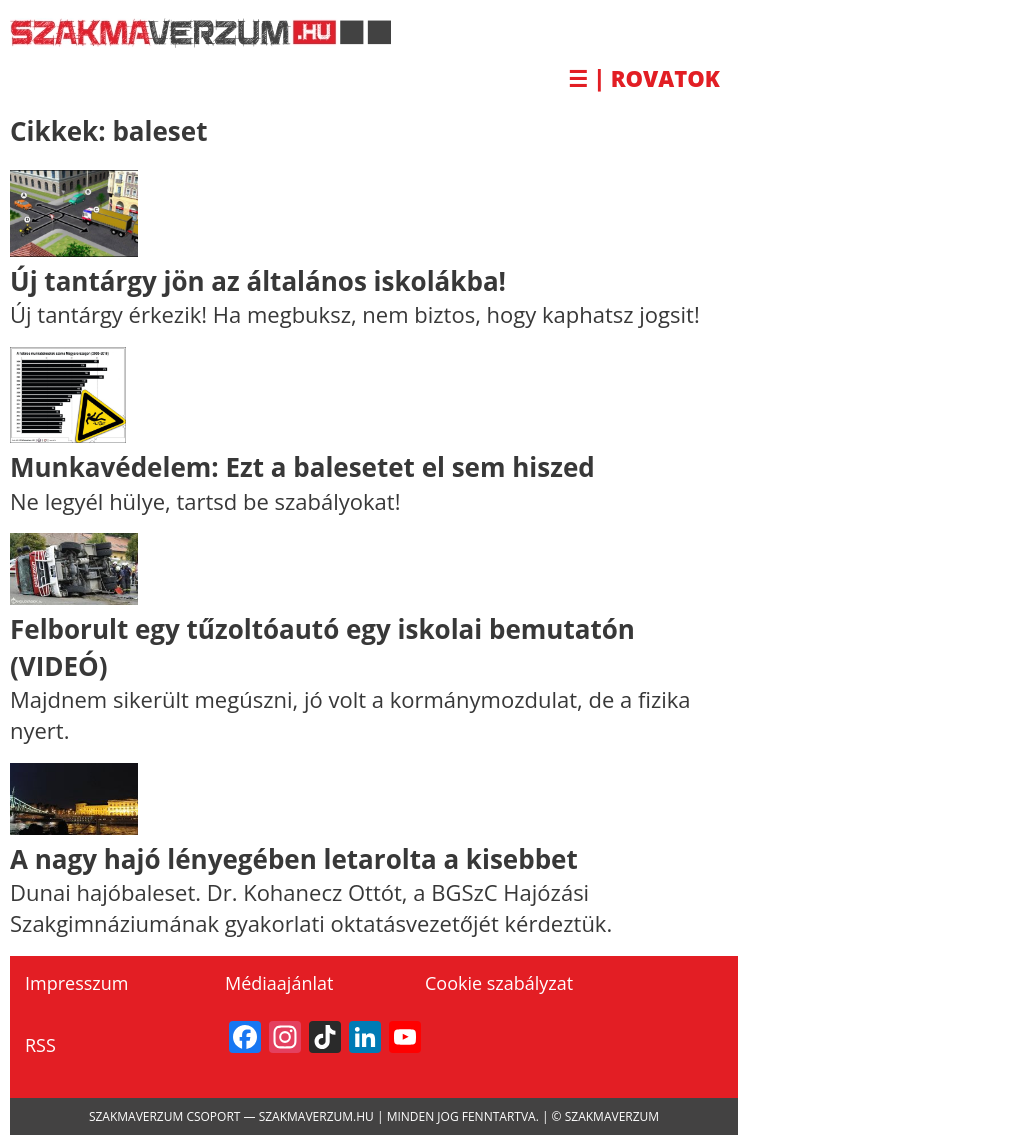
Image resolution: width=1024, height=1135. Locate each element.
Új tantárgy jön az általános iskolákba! (258, 281)
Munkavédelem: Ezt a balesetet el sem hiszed (302, 467)
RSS (40, 1045)
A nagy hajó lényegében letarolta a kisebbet (294, 859)
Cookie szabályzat (499, 983)
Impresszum (76, 983)
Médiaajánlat (279, 983)
